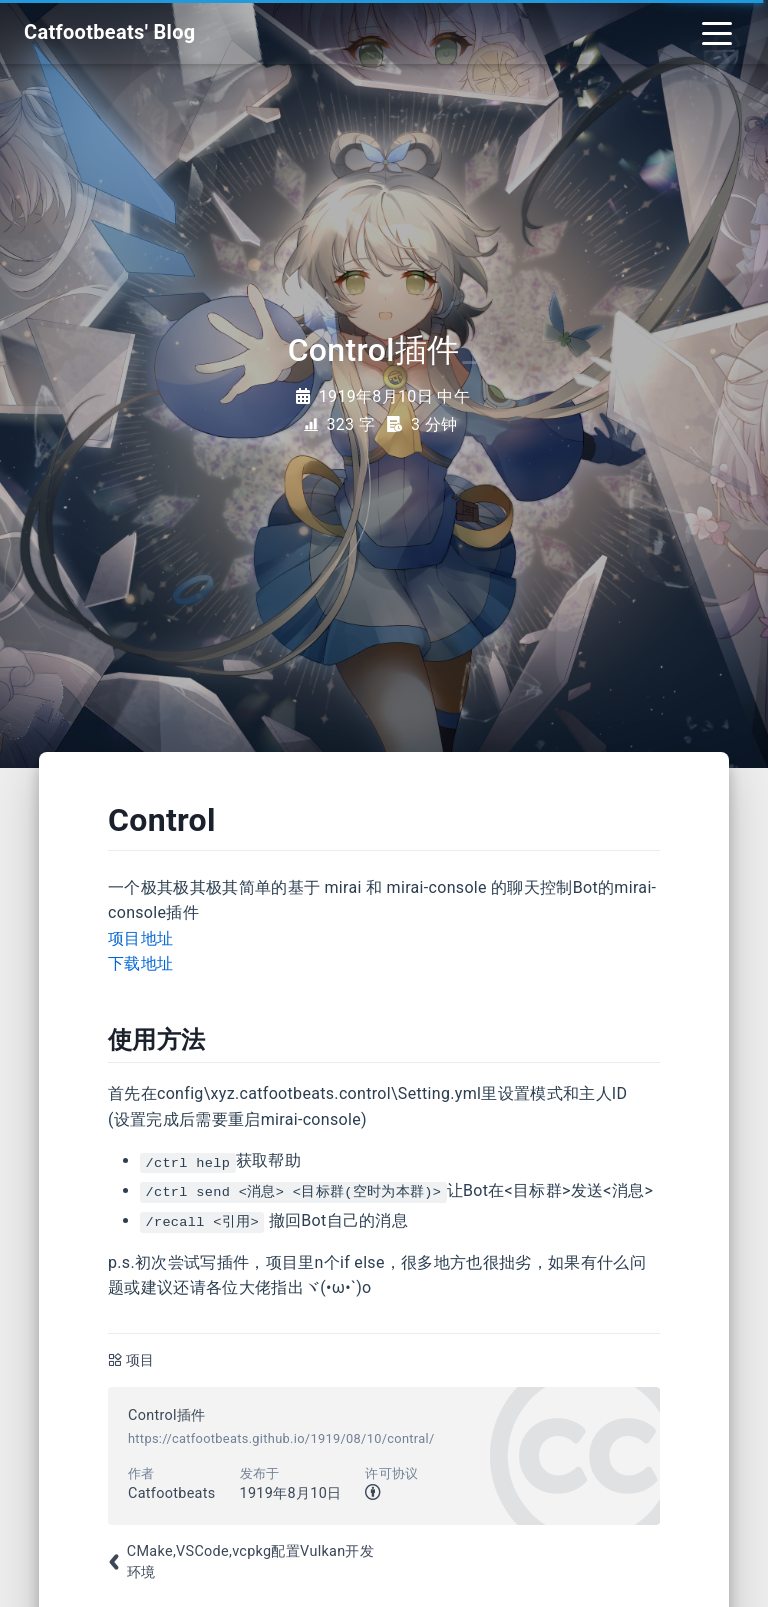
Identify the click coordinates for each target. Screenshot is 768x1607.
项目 (140, 1360)
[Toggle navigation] (717, 32)
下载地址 (140, 963)
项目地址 (140, 938)
